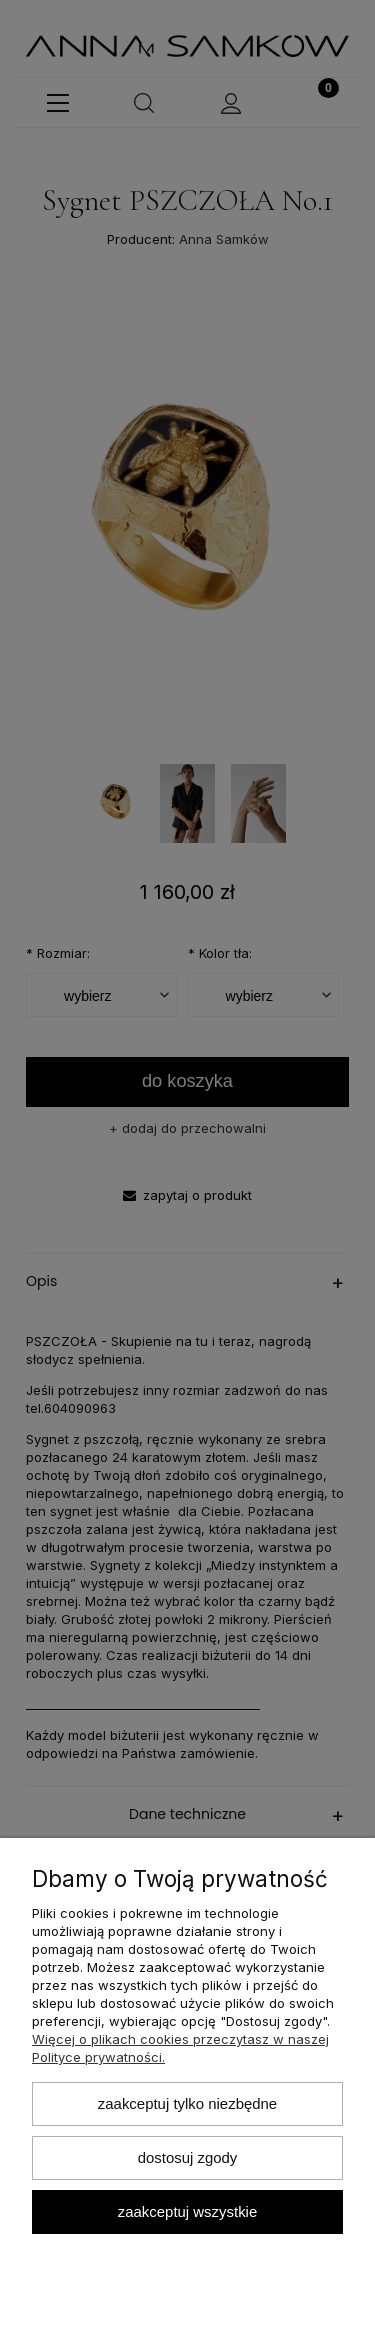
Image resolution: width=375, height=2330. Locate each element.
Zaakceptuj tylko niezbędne (187, 2103)
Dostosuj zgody (188, 2157)
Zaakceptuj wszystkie (187, 2211)
